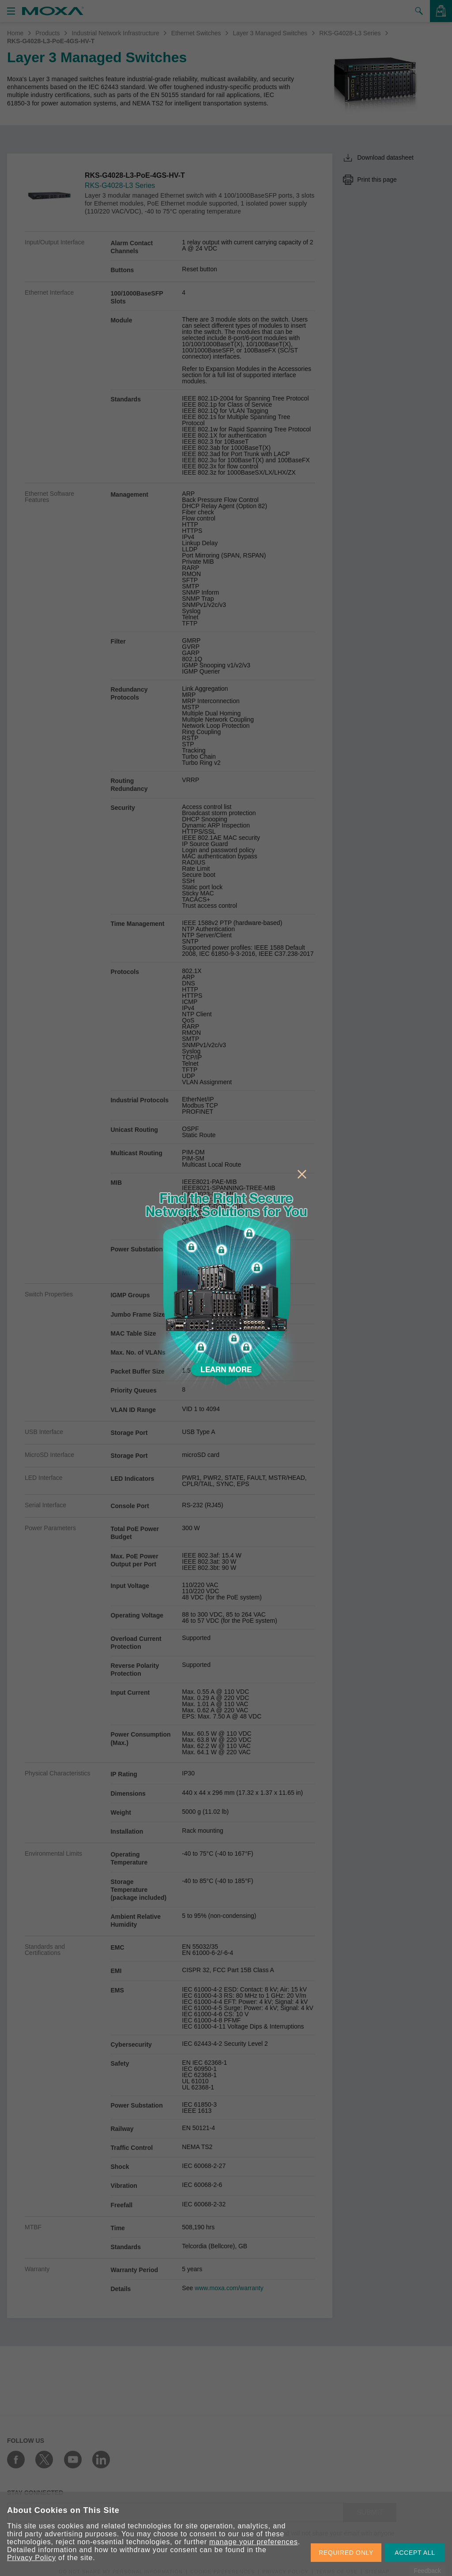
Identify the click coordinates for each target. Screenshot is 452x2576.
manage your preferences (253, 2542)
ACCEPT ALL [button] (415, 2552)
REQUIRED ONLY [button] (346, 2552)
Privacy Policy (31, 2557)
